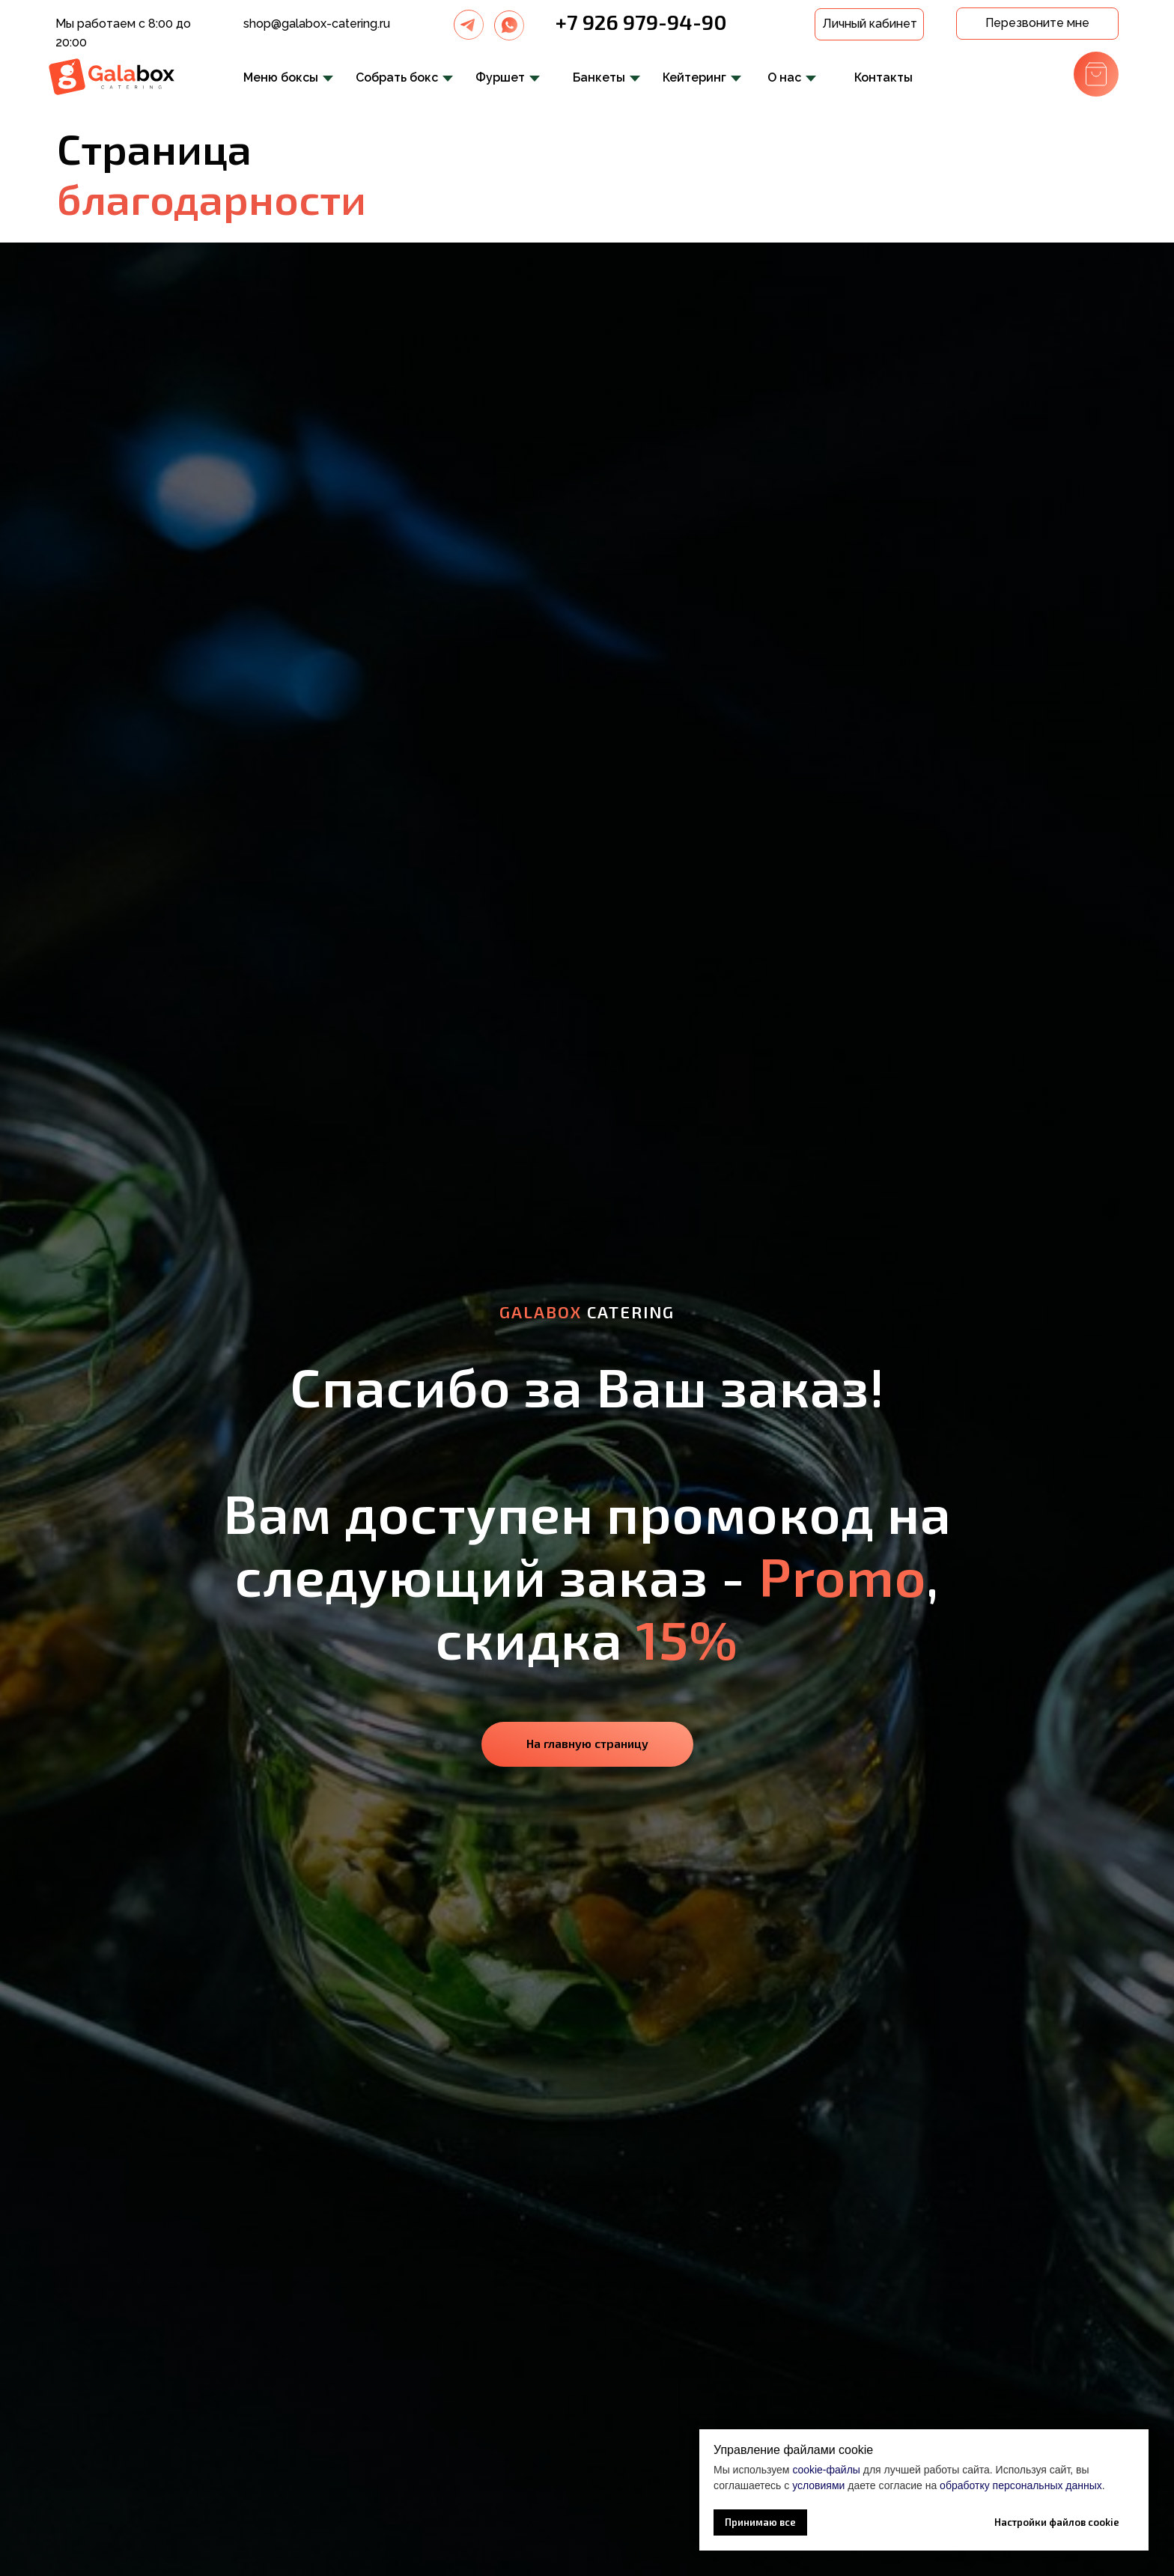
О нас (784, 77)
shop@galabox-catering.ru (316, 23)
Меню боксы (280, 77)
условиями (818, 2485)
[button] (1037, 23)
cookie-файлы (826, 2470)
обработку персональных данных (1021, 2485)
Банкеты (599, 77)
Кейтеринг (694, 77)
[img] (469, 25)
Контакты (883, 77)
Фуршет (500, 77)
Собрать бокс (397, 77)
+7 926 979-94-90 (641, 21)
